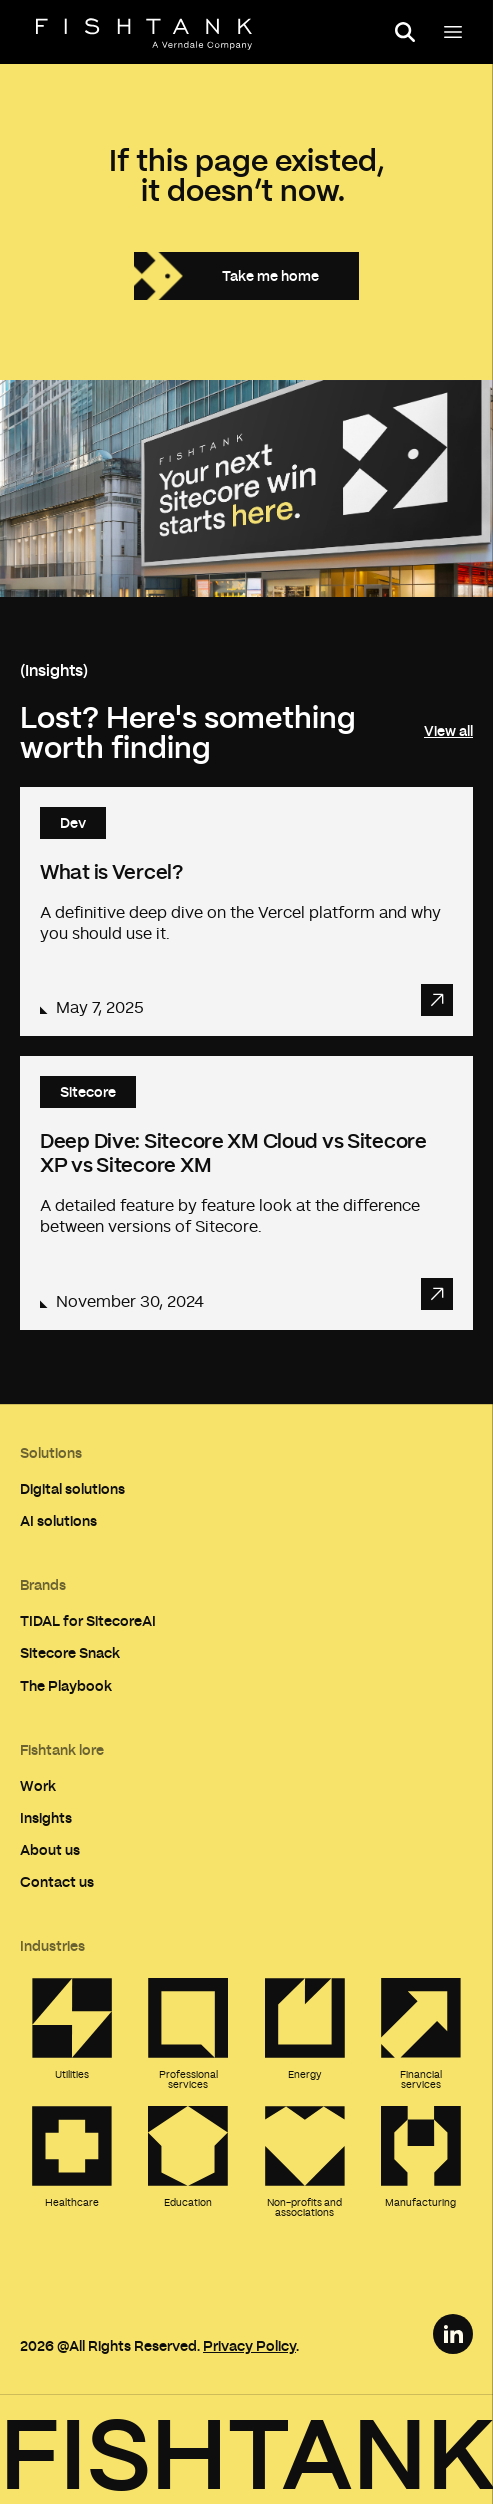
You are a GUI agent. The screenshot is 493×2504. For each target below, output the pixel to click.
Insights (46, 1817)
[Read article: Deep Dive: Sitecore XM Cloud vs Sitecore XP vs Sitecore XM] (246, 1193)
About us (50, 1849)
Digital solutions (72, 1488)
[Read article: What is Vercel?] (246, 912)
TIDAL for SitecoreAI (88, 1620)
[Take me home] (246, 276)
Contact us (57, 1881)
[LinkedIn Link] (453, 2334)
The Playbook (66, 1685)
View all (448, 731)
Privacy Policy (249, 2345)
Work (38, 1785)
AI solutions (58, 1520)
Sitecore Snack (70, 1652)
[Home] (144, 34)
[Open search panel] (405, 32)
